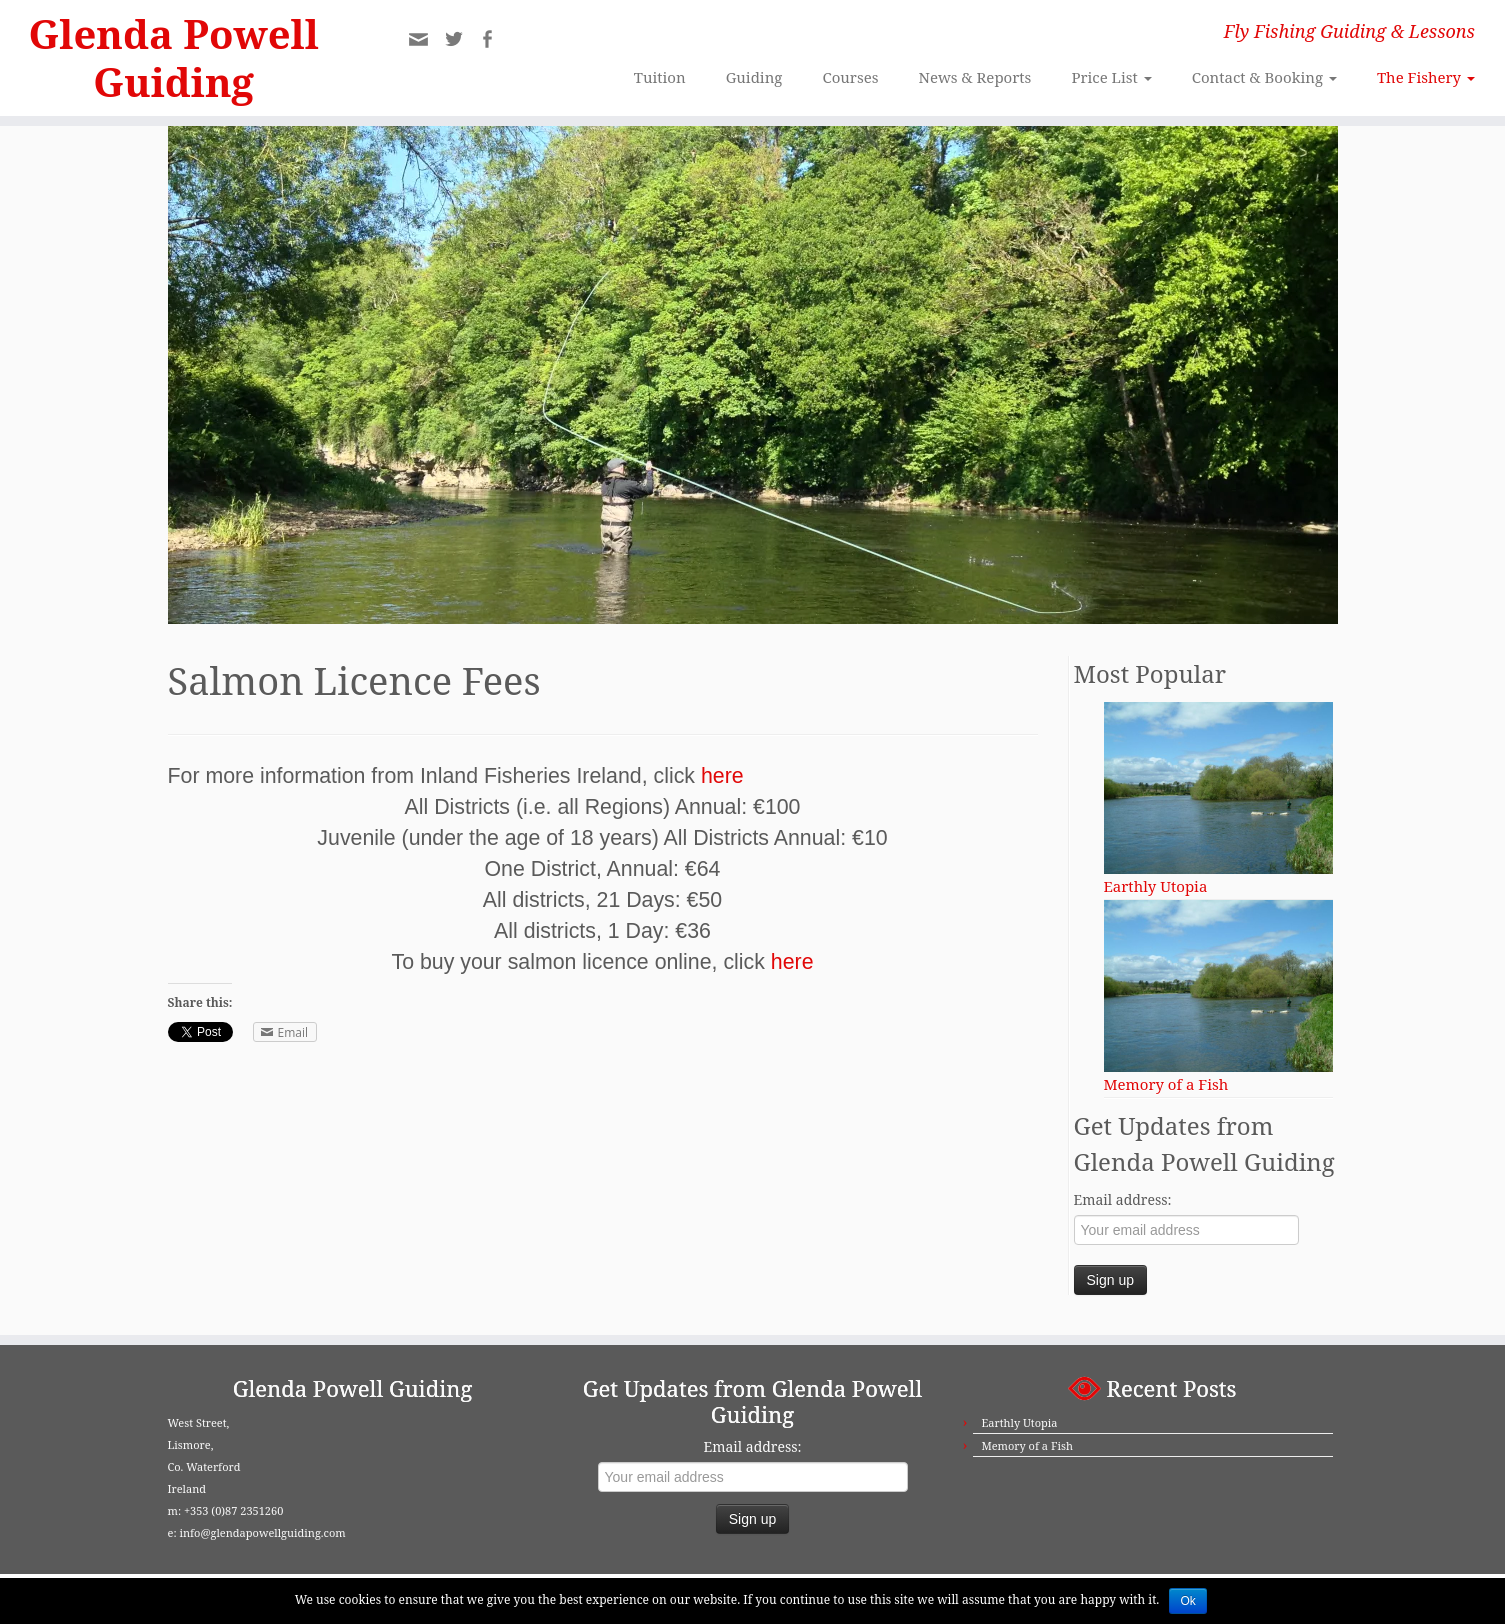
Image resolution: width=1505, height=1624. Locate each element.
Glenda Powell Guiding (174, 58)
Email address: (1123, 1199)
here (722, 776)
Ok (1187, 1601)
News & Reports (974, 77)
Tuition (660, 77)
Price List (1111, 77)
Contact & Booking (1264, 77)
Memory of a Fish (1026, 1445)
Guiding (754, 77)
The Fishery (1426, 77)
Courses (850, 77)
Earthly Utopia (1019, 1422)
